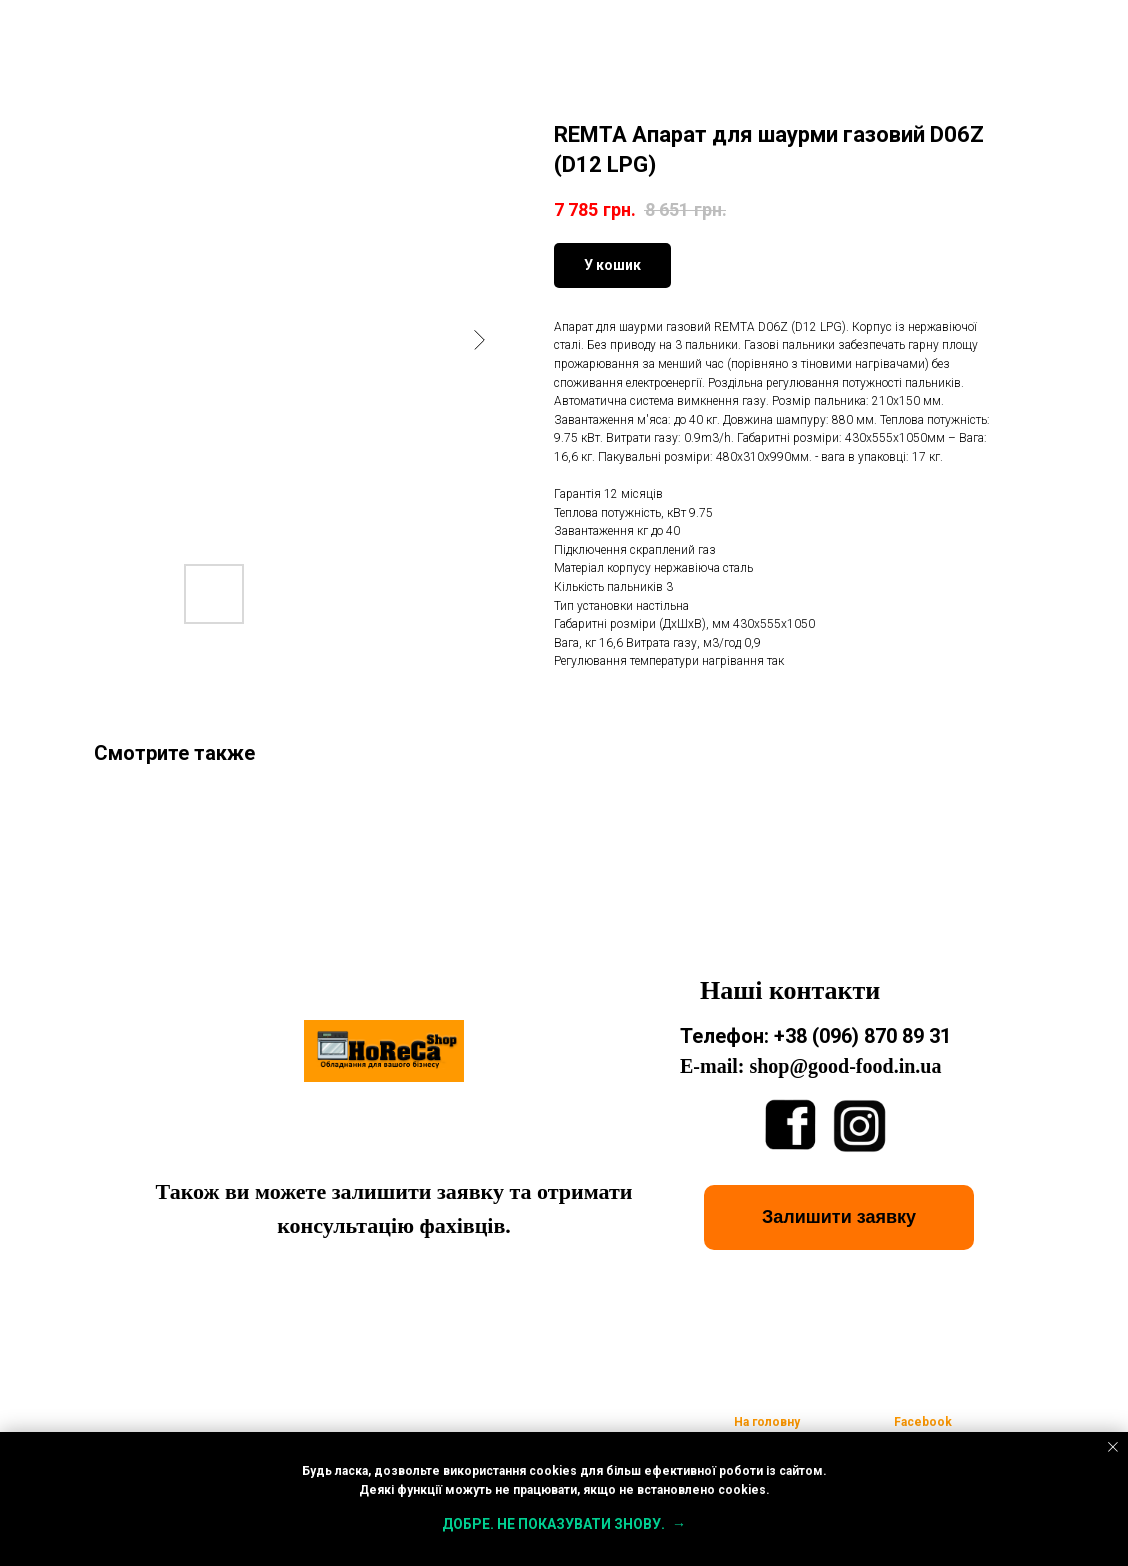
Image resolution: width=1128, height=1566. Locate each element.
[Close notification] (1113, 1447)
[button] (839, 1217)
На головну (767, 1422)
